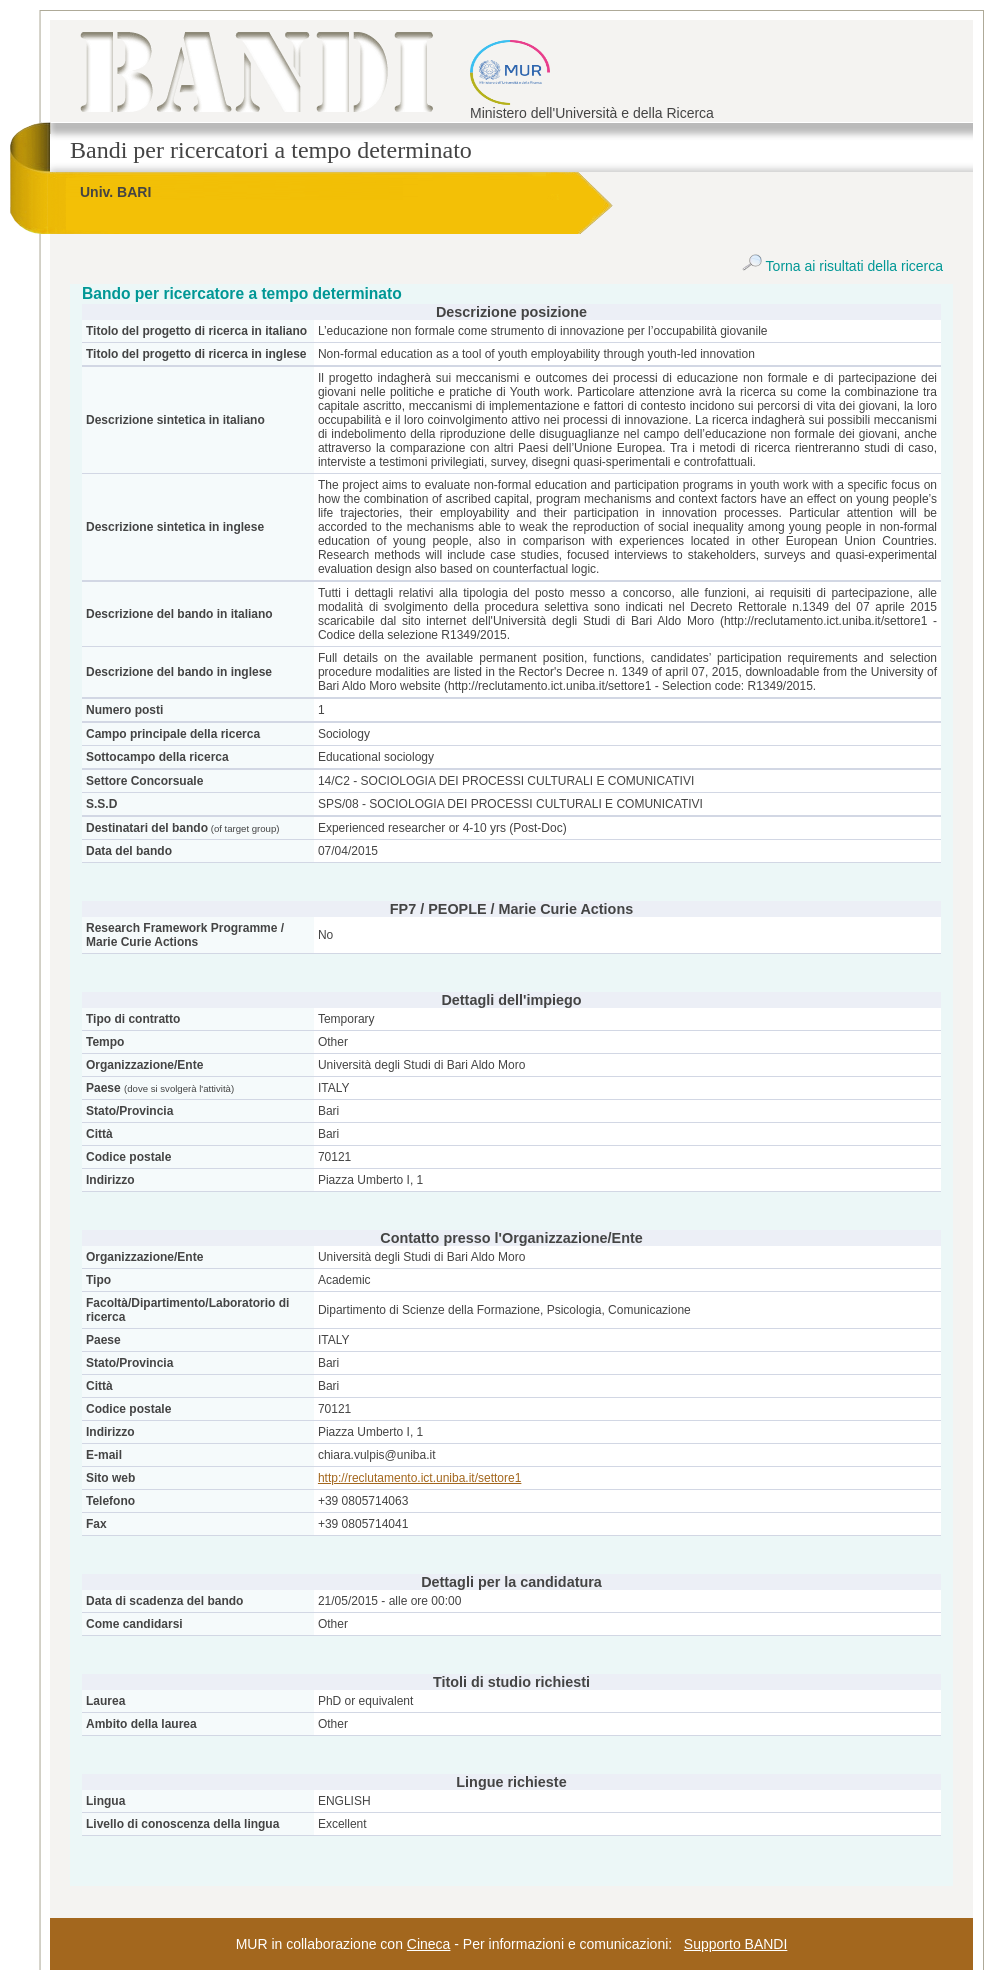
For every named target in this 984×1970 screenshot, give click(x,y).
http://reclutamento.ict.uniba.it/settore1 (419, 1478)
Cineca (429, 1944)
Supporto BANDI (736, 1944)
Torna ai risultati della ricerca (842, 266)
